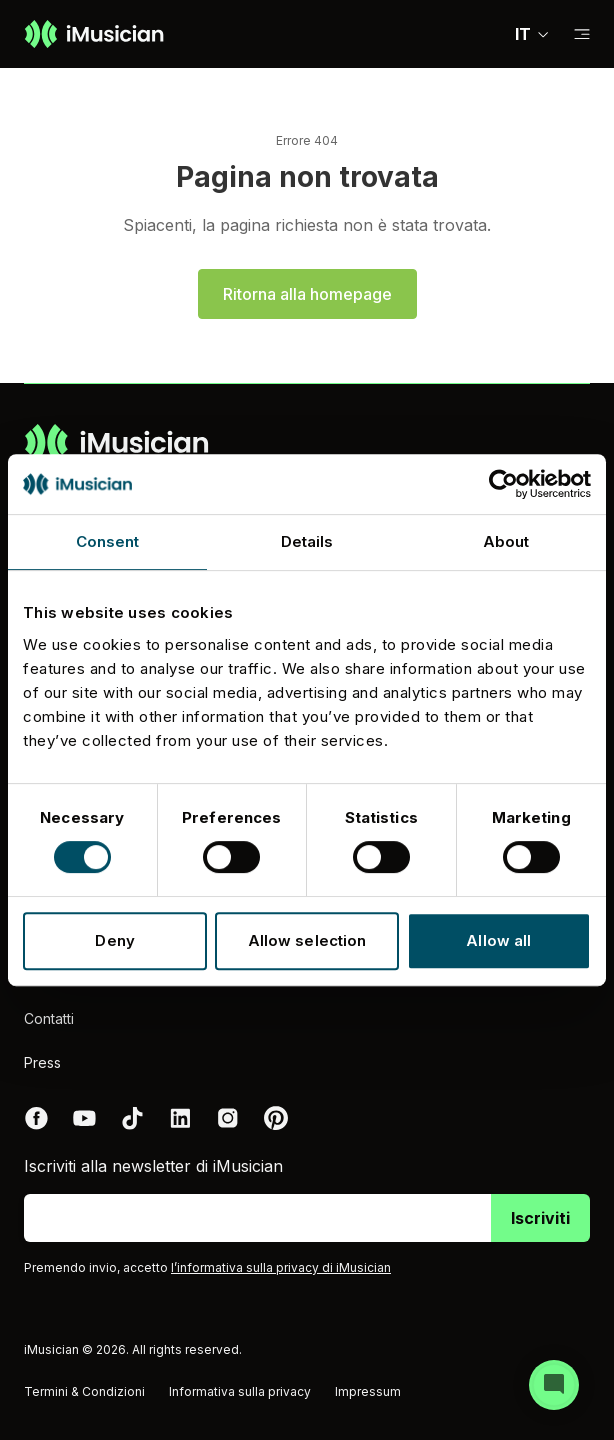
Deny (114, 940)
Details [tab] (307, 541)
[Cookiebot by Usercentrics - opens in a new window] (503, 484)
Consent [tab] (108, 541)
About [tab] (506, 541)
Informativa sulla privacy (240, 1391)
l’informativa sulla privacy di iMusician (281, 1267)
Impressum (368, 1391)
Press (42, 1062)
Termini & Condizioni (84, 1391)
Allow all (498, 940)
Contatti (49, 1018)
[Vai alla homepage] (94, 34)
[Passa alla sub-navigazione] (582, 34)
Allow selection (307, 940)
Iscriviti (540, 1218)
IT (532, 34)
